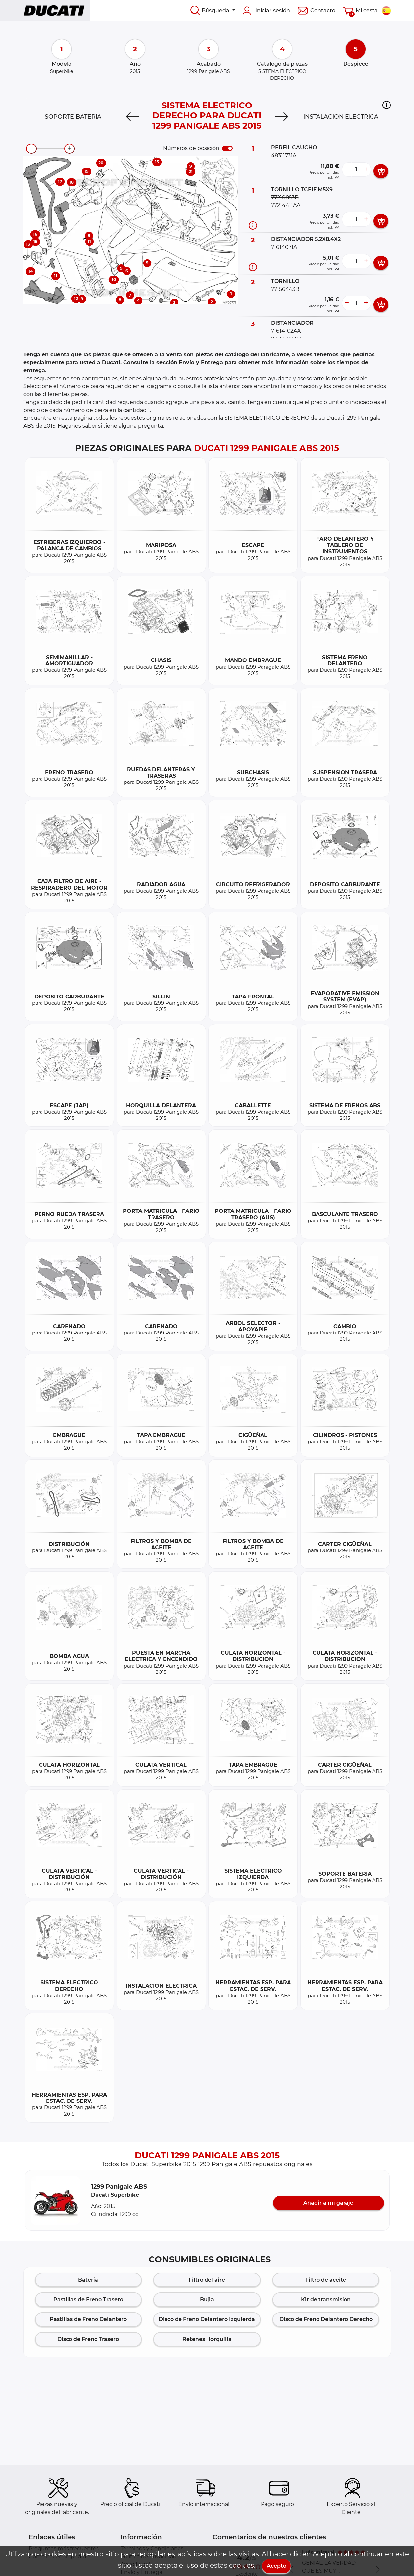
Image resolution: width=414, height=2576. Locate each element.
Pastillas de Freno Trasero (88, 2299)
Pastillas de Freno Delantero (88, 2319)
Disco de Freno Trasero (88, 2339)
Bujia (207, 2299)
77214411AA (285, 205)
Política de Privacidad (149, 2556)
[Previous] (133, 117)
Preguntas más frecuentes (64, 2548)
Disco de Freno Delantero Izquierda (207, 2319)
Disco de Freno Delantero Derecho (326, 2319)
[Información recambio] (253, 225)
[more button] (366, 169)
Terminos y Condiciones (152, 2548)
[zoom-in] (69, 149)
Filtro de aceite (325, 2280)
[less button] (347, 169)
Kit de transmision (326, 2299)
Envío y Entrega (141, 2572)
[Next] (281, 117)
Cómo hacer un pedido (59, 2556)
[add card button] (380, 171)
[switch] (227, 148)
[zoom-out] (31, 149)
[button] (386, 105)
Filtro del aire (207, 2280)
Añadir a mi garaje (328, 2203)
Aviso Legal (135, 2564)
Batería (88, 2280)
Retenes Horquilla (207, 2339)
